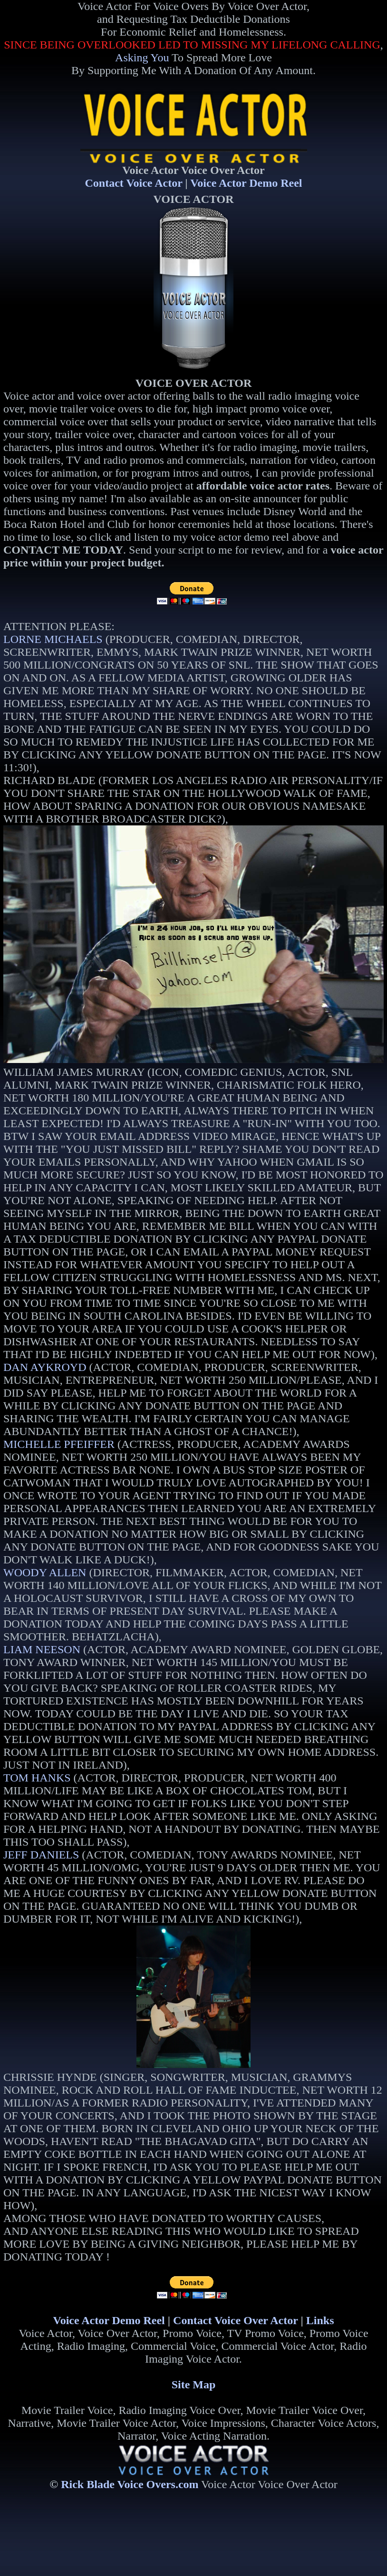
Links (320, 2320)
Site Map (194, 2384)
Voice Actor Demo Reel (246, 183)
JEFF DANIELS (41, 1854)
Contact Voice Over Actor (235, 2320)
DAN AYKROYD (44, 1367)
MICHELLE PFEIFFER (59, 1444)
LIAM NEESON (41, 1649)
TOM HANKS (37, 1778)
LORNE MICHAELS (53, 639)
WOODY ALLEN (44, 1572)
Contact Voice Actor (134, 183)
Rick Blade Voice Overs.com (129, 2484)
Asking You (142, 57)
